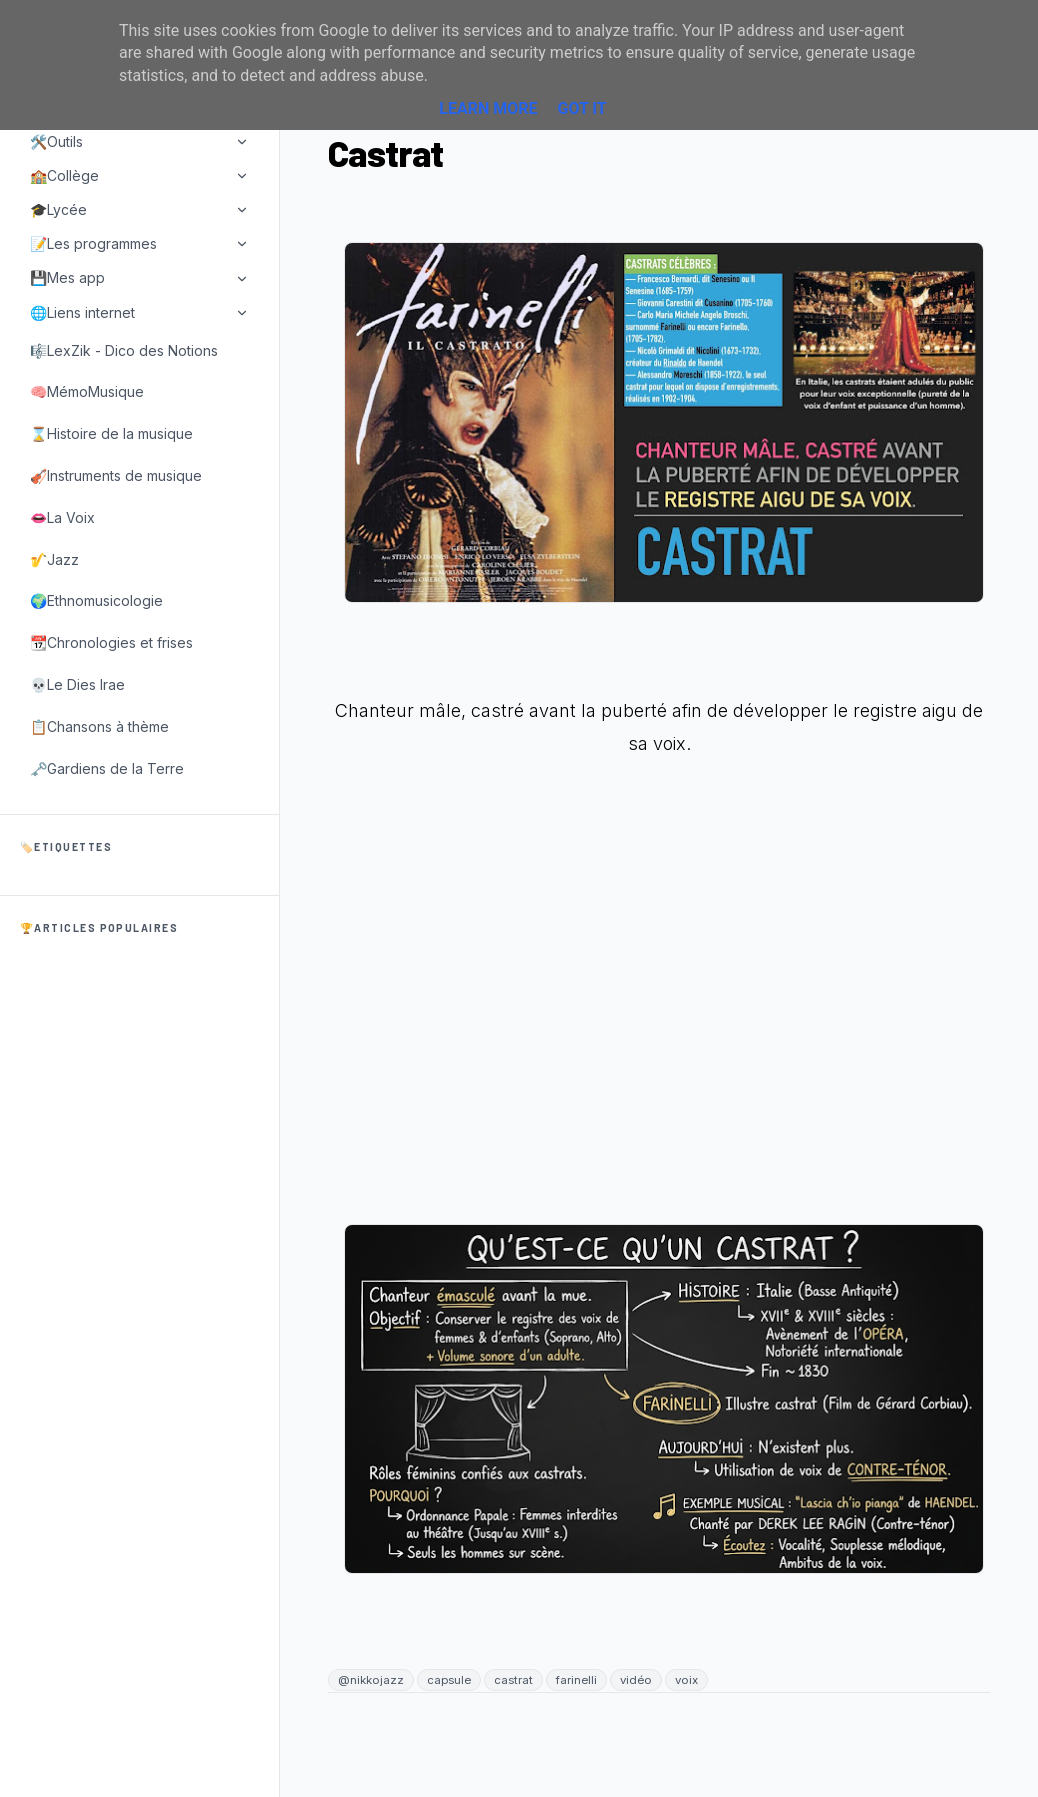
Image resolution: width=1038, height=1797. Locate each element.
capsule (449, 1680)
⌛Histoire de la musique (111, 433)
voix (686, 1680)
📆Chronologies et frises (111, 642)
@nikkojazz (371, 1680)
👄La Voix (62, 517)
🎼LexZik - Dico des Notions (124, 350)
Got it (581, 108)
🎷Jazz (54, 559)
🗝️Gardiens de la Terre (107, 768)
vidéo (636, 1680)
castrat (513, 1680)
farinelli (576, 1680)
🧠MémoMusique (87, 391)
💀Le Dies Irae (77, 684)
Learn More (488, 108)
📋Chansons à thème (99, 726)
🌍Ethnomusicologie (96, 600)
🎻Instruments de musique (116, 475)
